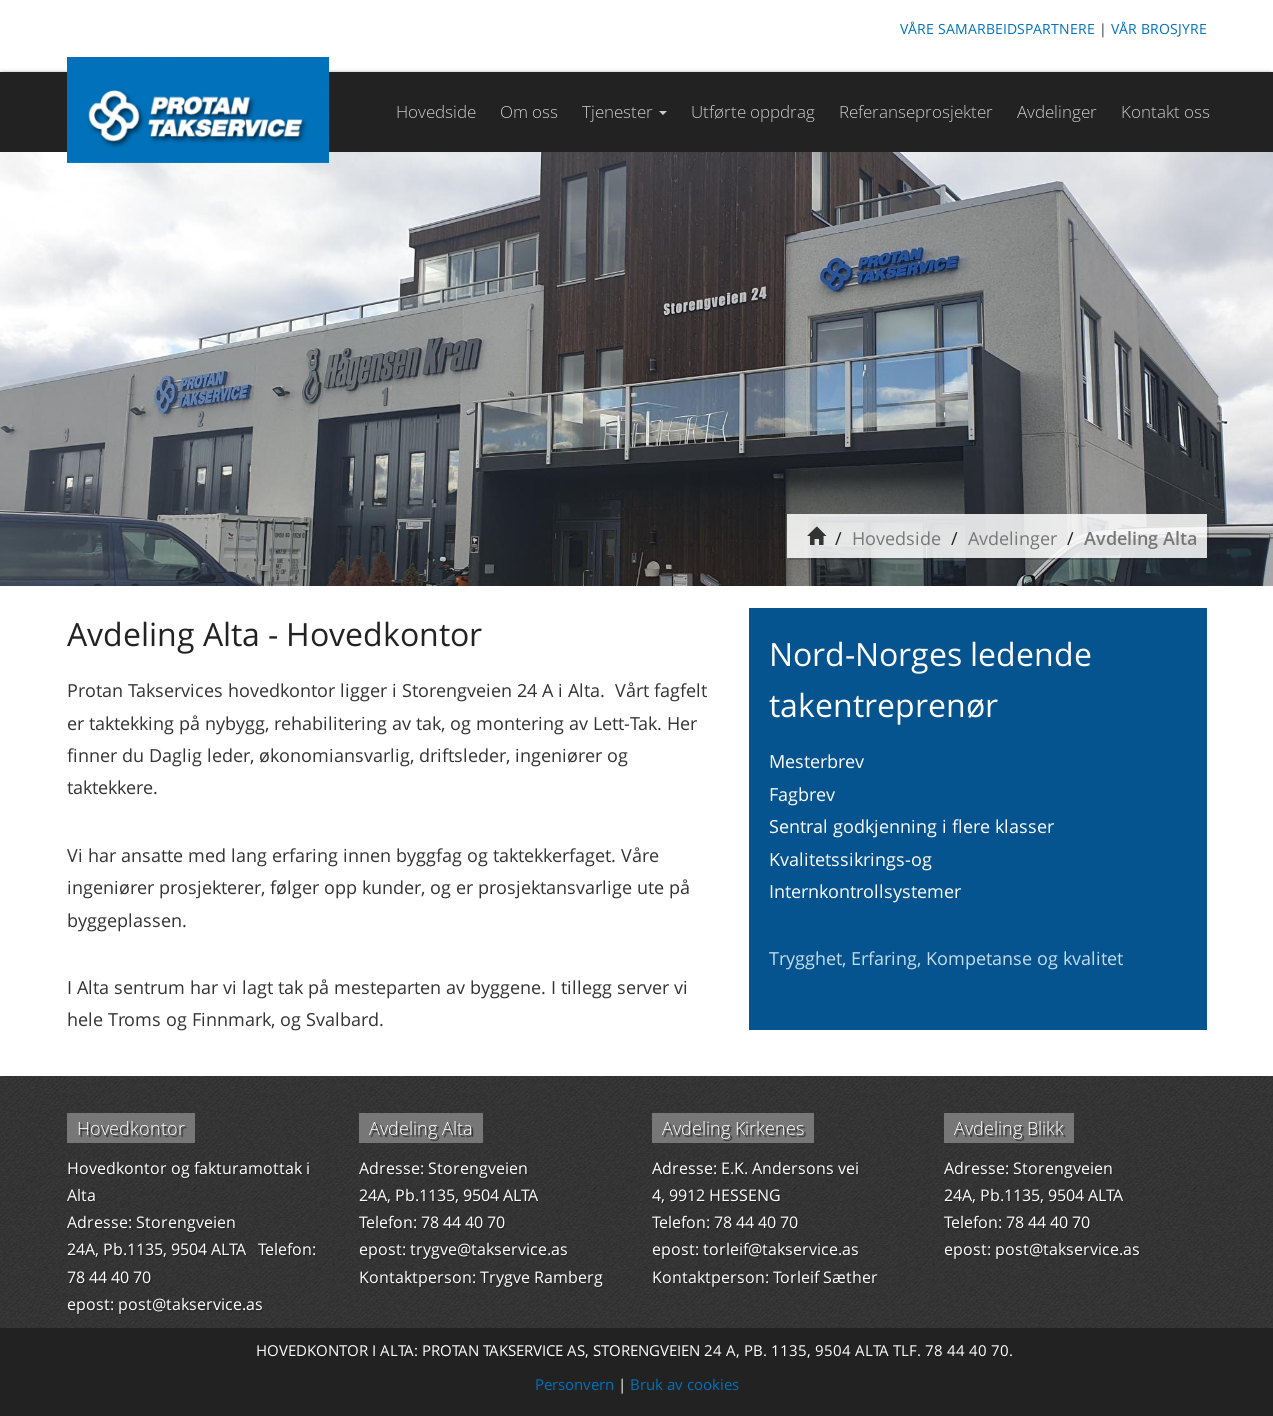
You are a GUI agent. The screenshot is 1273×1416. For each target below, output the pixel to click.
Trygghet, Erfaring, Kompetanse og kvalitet (946, 958)
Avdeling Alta (1140, 538)
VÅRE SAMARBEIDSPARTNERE (997, 28)
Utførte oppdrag (753, 111)
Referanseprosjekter (916, 111)
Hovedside (436, 111)
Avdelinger (1057, 111)
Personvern (574, 1384)
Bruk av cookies (684, 1384)
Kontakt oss (1165, 111)
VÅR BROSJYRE (1159, 28)
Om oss (529, 111)
